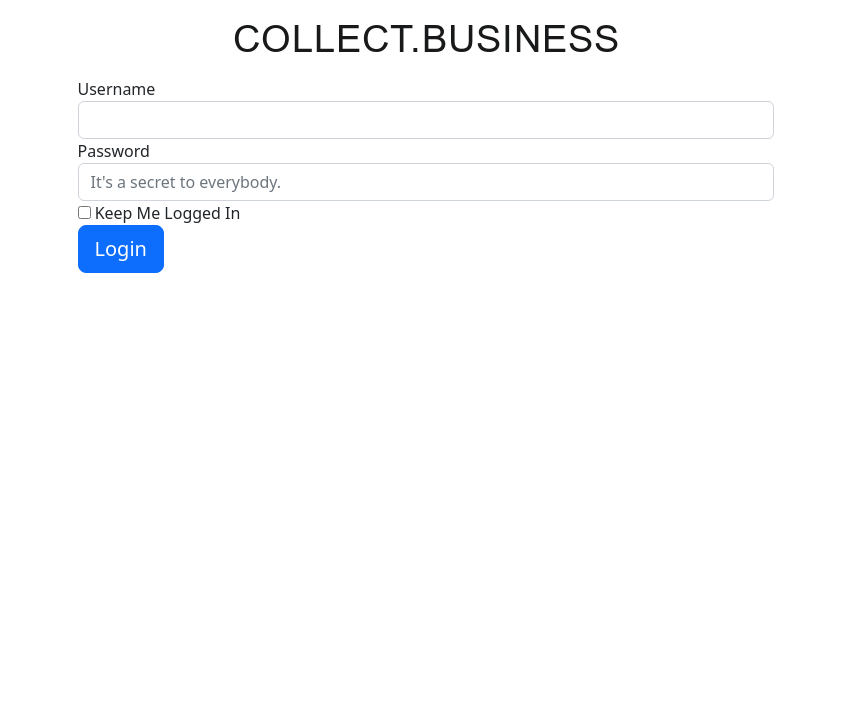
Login (121, 248)
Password (114, 151)
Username (117, 89)
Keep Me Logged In (168, 213)
